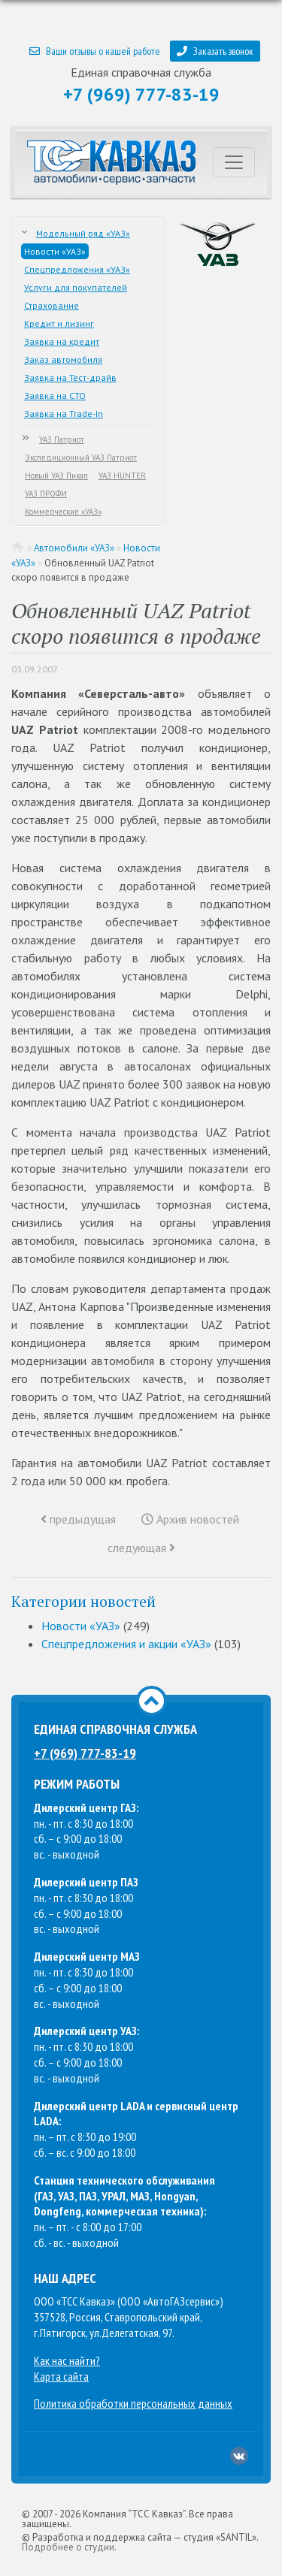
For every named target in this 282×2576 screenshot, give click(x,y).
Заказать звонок (215, 51)
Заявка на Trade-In (63, 413)
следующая (141, 1547)
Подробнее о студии (68, 2547)
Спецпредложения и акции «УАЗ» (126, 1643)
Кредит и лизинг (59, 323)
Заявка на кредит (61, 341)
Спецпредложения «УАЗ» (77, 269)
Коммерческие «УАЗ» (63, 511)
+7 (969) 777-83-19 (141, 94)
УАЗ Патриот (61, 439)
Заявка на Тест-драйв (70, 377)
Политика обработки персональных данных (133, 2403)
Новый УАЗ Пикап (56, 475)
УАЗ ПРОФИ (46, 493)
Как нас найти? (67, 2360)
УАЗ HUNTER (122, 475)
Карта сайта (61, 2376)
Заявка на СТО (55, 395)
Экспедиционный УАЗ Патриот (81, 457)
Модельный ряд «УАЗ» (83, 233)
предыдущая (78, 1519)
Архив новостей (190, 1519)
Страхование (51, 305)
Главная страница (18, 548)
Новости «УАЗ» (55, 251)
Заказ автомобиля (63, 359)
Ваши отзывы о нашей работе (94, 51)
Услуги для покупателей (75, 287)
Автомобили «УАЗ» (74, 548)
